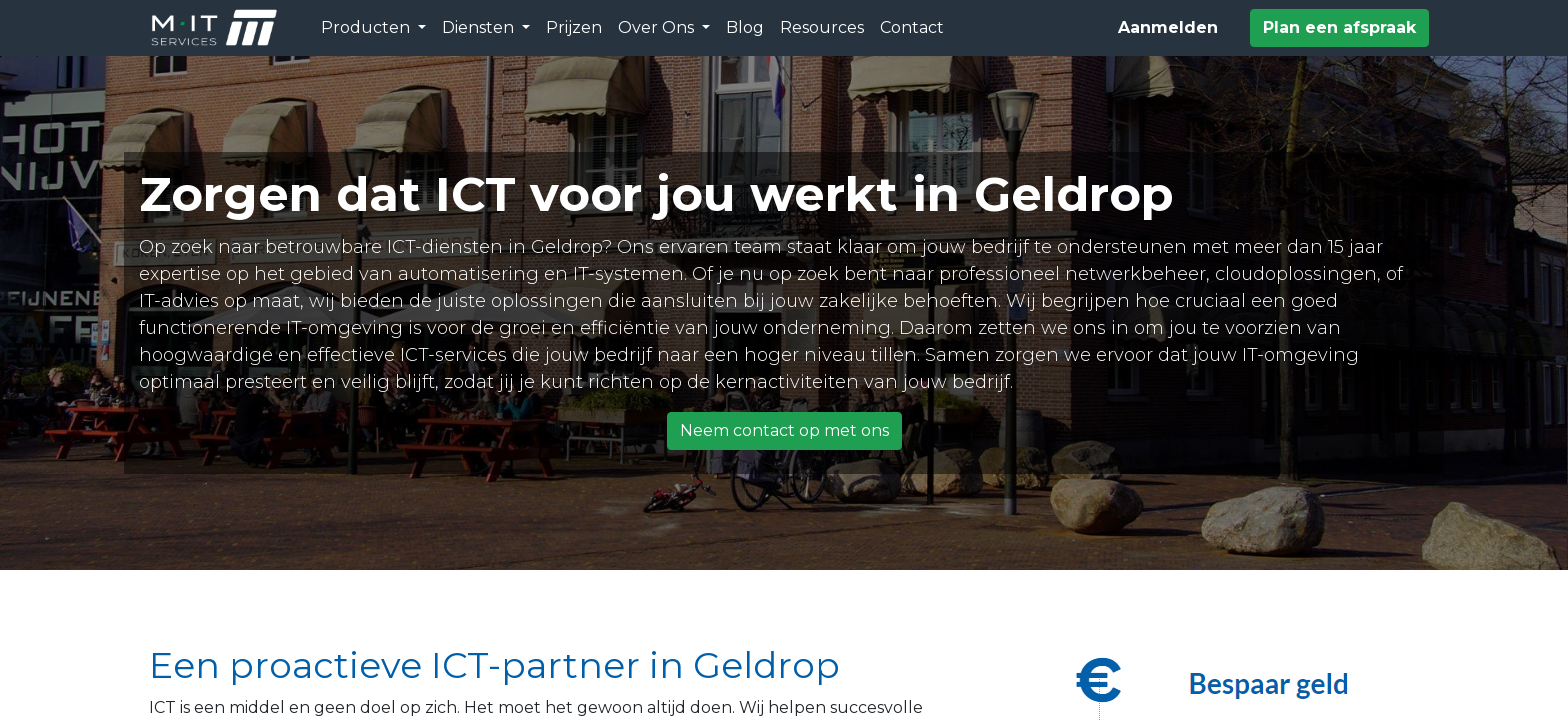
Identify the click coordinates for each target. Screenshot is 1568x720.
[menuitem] (574, 28)
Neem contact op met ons (784, 430)
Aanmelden (1168, 27)
